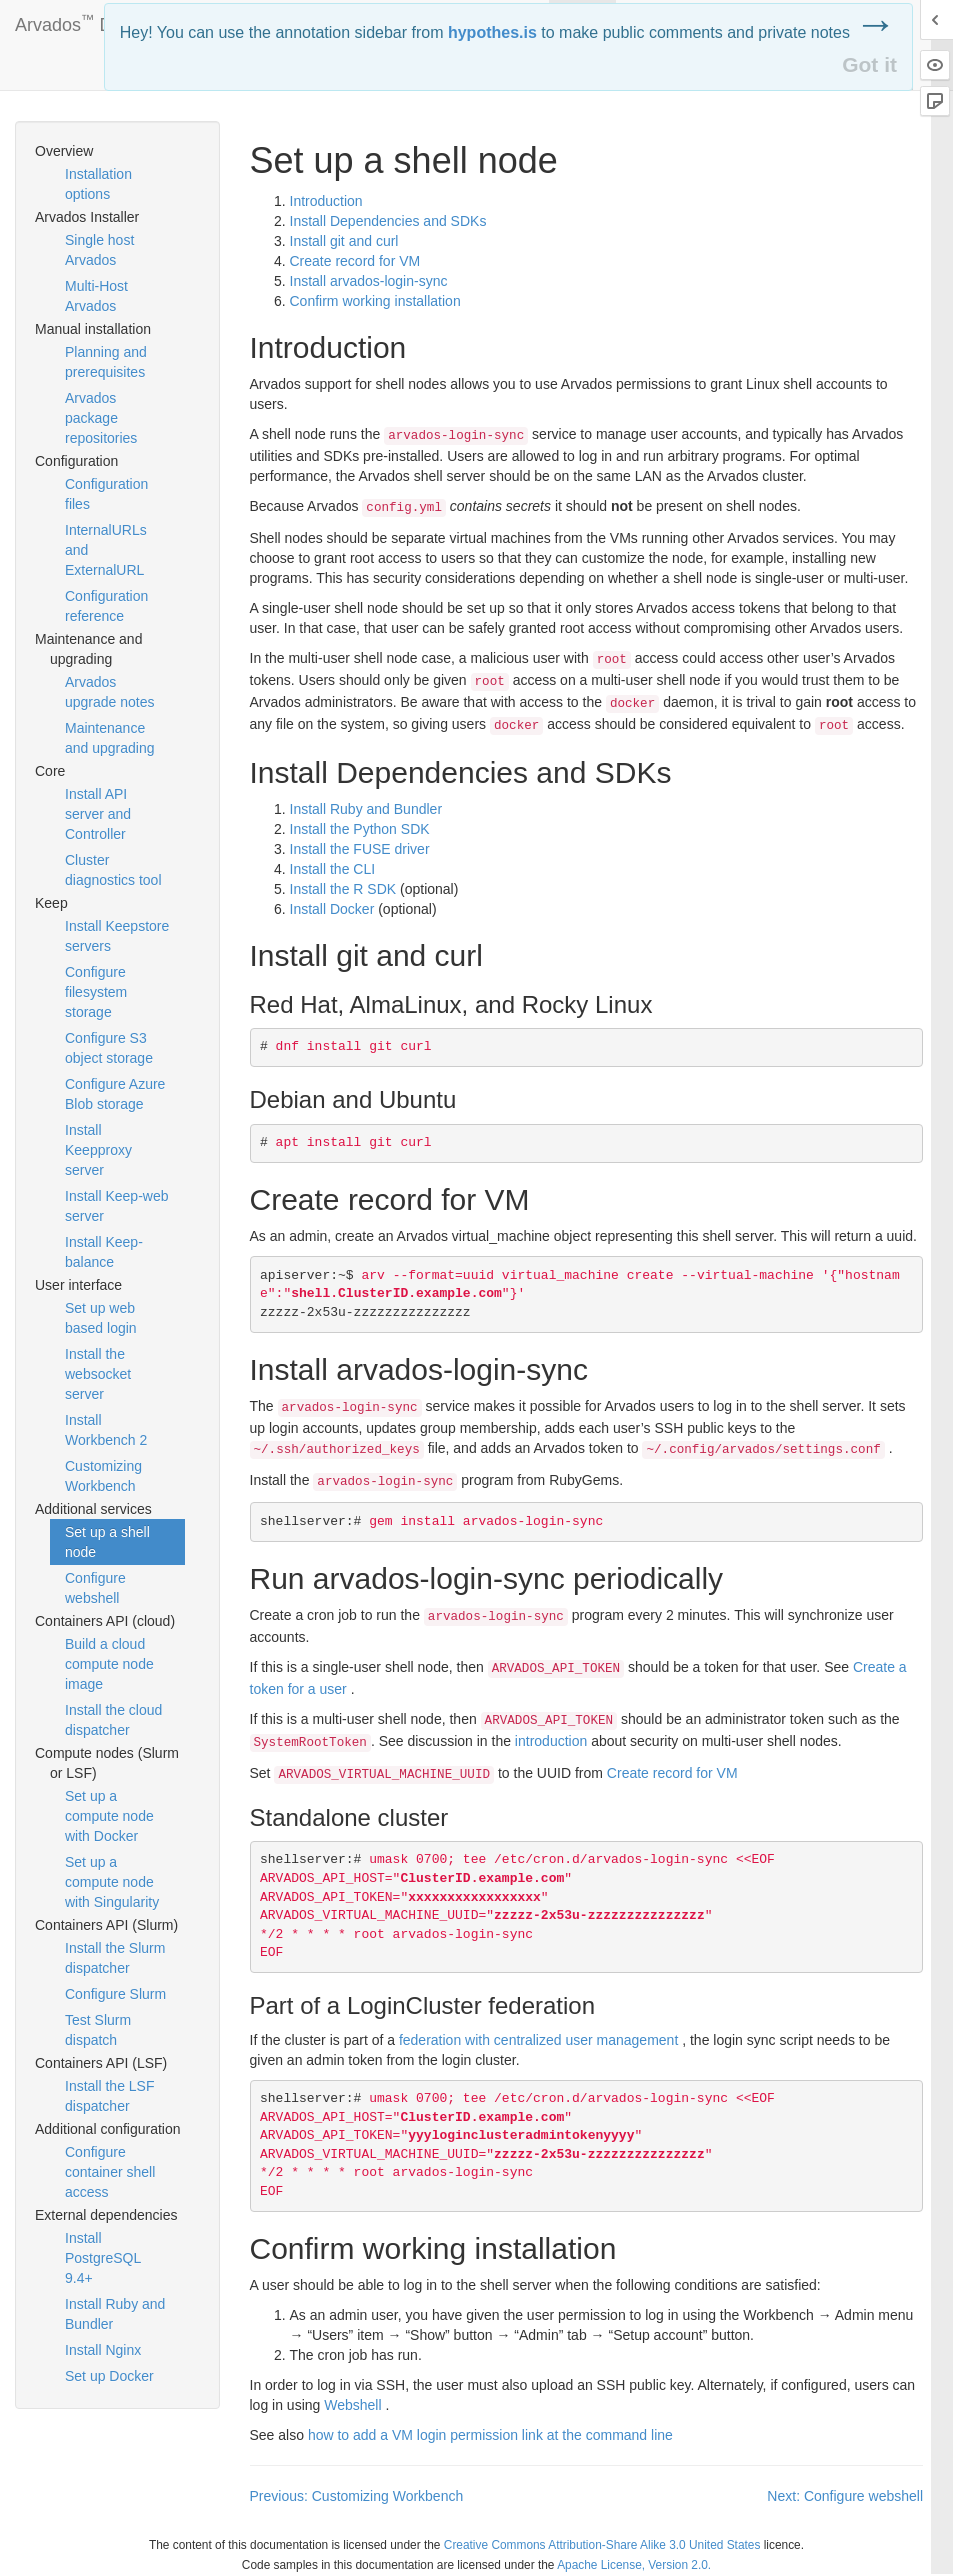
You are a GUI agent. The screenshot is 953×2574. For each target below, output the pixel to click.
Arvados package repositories (101, 418)
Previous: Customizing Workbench (357, 2496)
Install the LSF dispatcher (110, 2096)
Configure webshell (95, 1588)
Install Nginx (103, 2350)
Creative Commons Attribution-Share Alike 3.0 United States (602, 2545)
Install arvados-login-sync (369, 281)
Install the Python (360, 829)
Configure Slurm (115, 1994)
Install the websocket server (98, 1374)
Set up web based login (101, 1318)
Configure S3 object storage (109, 1048)
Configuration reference (106, 606)
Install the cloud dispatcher (113, 1720)
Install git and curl (344, 241)
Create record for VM (355, 261)
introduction (551, 1741)
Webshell (352, 2405)
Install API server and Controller (98, 814)
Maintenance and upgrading (110, 738)
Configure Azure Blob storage (115, 1094)
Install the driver (360, 849)
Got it (869, 64)
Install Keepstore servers (117, 936)
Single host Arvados (99, 250)
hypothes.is (492, 32)
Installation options (98, 184)
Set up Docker (109, 2376)
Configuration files (106, 494)
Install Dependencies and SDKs (388, 221)
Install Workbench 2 (106, 1430)
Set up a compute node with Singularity (112, 1882)
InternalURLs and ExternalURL (106, 550)
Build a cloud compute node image (109, 1664)
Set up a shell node (107, 1542)
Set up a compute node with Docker (109, 1816)
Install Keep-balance (104, 1252)
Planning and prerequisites (106, 362)
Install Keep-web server (117, 1206)
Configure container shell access (110, 2172)
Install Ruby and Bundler (115, 2314)
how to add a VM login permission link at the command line (490, 2435)
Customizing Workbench (103, 1476)
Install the (333, 869)
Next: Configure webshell (845, 2496)
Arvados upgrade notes (110, 692)
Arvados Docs (78, 21)
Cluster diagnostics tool (113, 870)
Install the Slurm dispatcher (115, 1958)
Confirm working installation (375, 301)
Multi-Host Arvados (96, 296)
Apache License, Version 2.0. (634, 2565)
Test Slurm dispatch (98, 2030)
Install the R (343, 889)
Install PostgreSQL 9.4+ (103, 2258)
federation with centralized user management (538, 2040)
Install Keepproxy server (98, 1150)
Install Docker (332, 909)
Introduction (326, 201)
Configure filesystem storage (96, 992)
